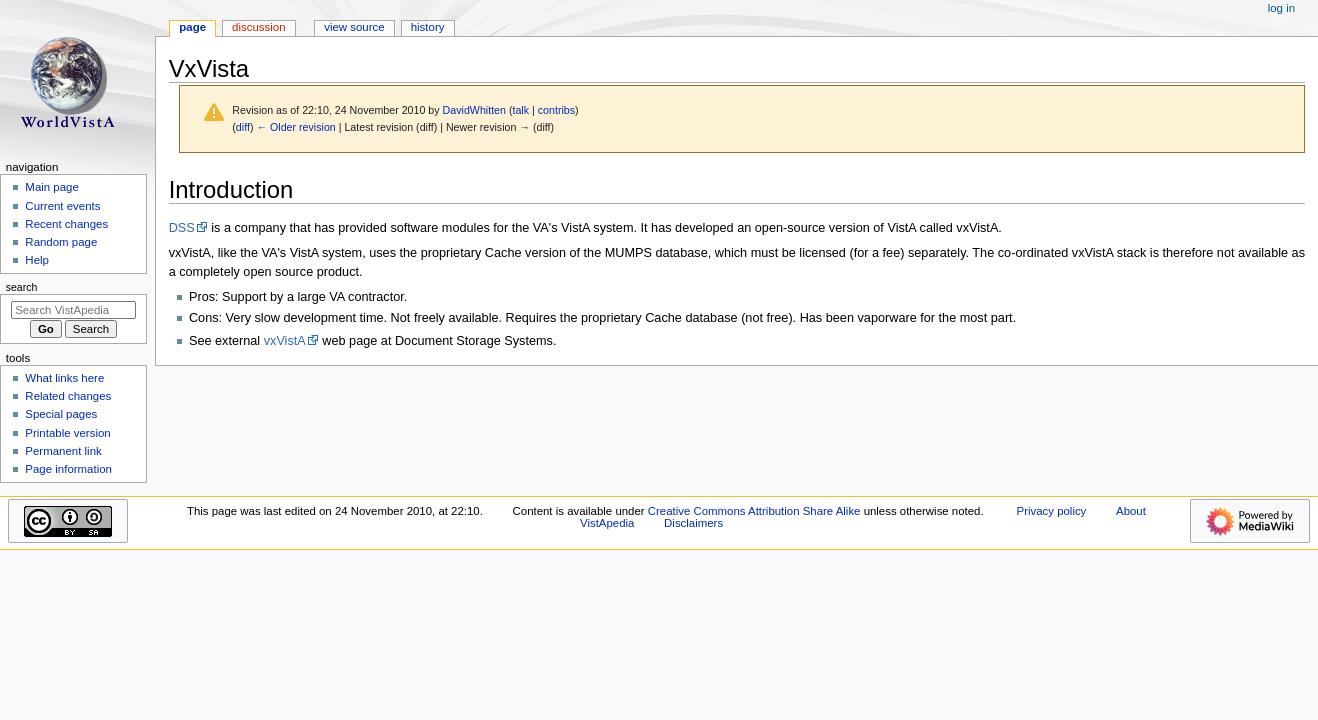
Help (37, 260)
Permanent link (63, 451)
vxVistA (285, 341)
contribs (556, 110)
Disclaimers (693, 523)
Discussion (258, 27)
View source (354, 27)
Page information (68, 469)
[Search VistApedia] (73, 310)
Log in (1281, 8)
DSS (182, 228)
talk (520, 110)
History (428, 27)
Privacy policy (1052, 511)
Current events (62, 206)
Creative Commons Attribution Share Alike (754, 511)
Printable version (67, 433)
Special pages (61, 414)
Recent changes (66, 224)
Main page (52, 187)
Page (192, 27)
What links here (64, 378)
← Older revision (295, 127)
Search (22, 287)
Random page (61, 242)
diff (243, 127)
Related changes (68, 396)
